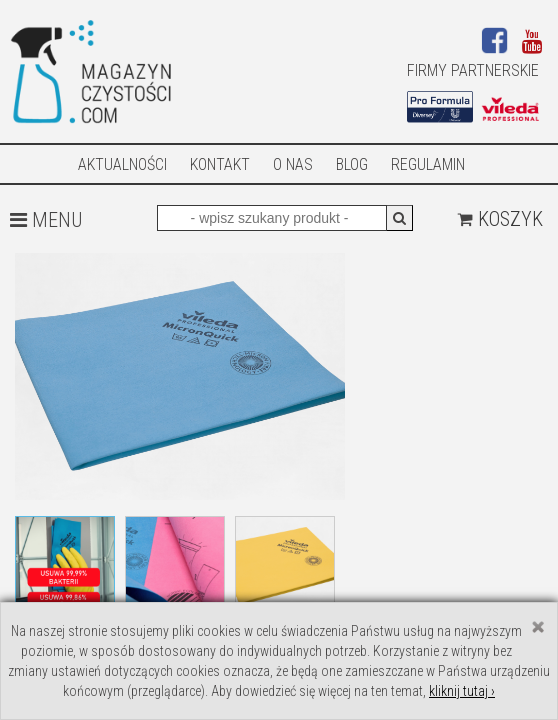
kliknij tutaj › (462, 691)
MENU (46, 220)
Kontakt (220, 164)
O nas (293, 164)
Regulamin (428, 164)
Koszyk (500, 219)
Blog (352, 164)
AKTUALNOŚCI (122, 164)
